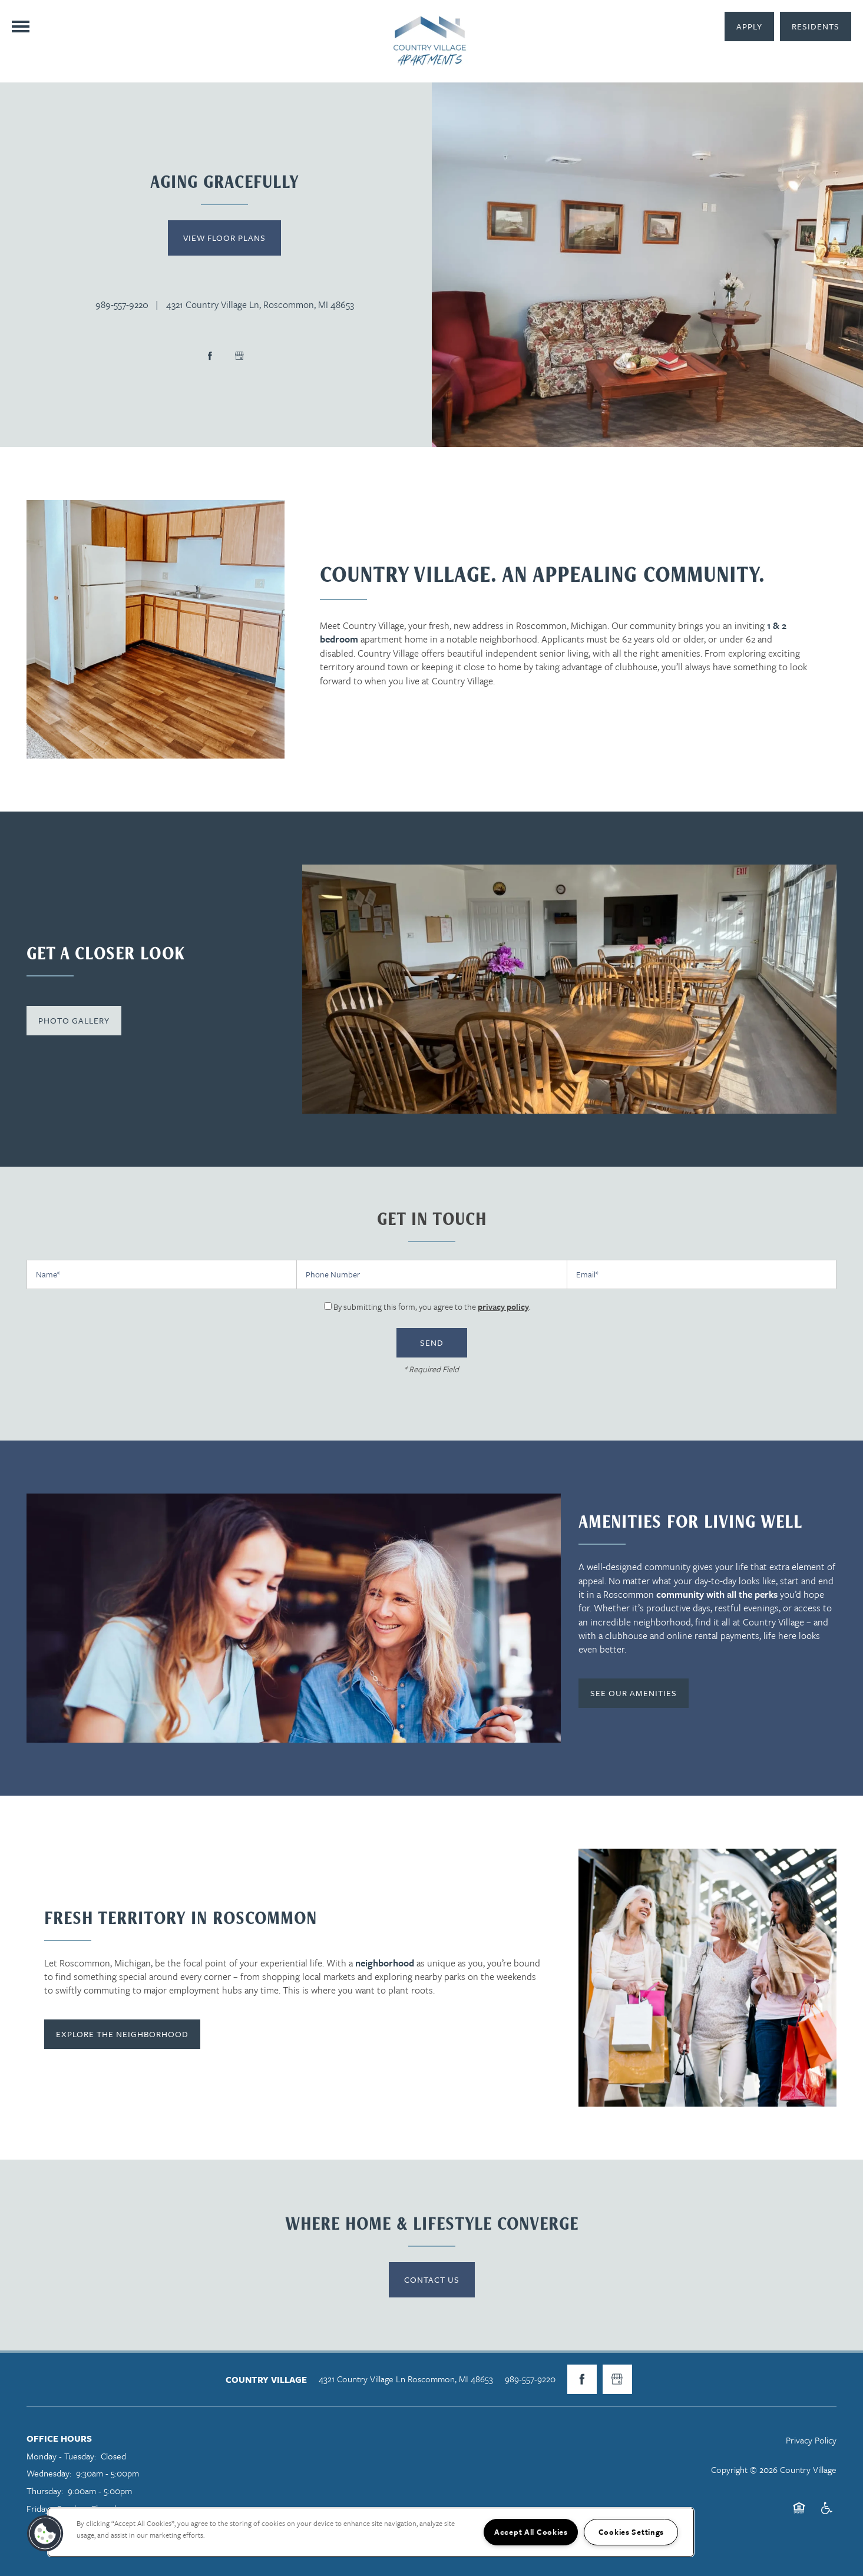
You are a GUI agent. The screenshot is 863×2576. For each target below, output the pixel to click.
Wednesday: (49, 2472)
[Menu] (20, 26)
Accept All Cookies (531, 2532)
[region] (371, 2532)
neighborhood (384, 1963)
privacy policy (503, 1306)
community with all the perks (717, 1594)
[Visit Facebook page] (209, 355)
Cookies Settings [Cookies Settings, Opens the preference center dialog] (631, 2532)
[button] (815, 26)
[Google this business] (239, 355)
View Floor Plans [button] (224, 237)
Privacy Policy (811, 2439)
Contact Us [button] (431, 2279)
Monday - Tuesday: (61, 2455)
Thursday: (45, 2490)
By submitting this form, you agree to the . (432, 1306)
